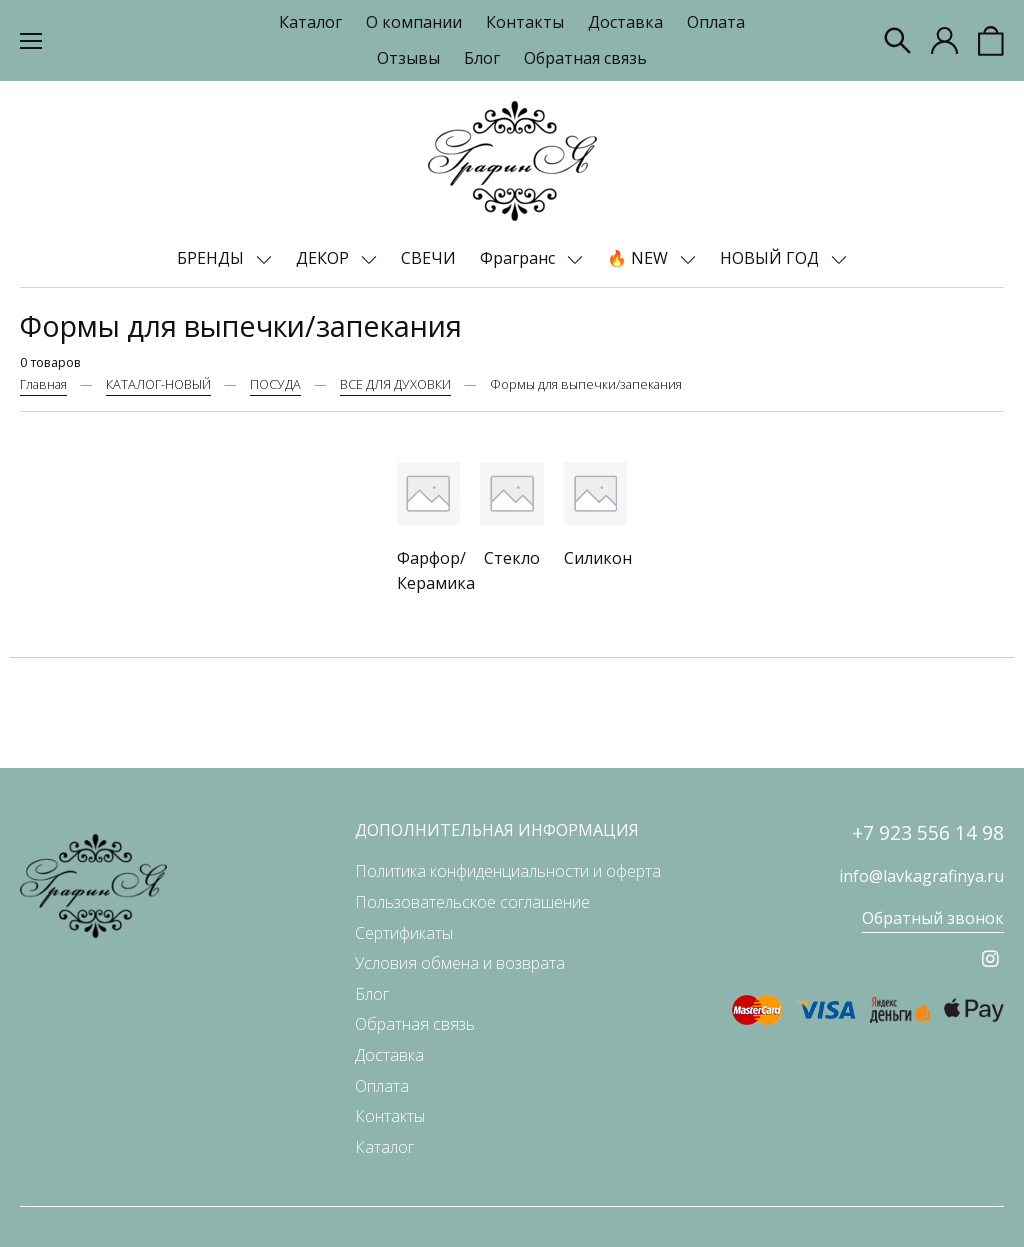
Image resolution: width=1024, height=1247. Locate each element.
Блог (482, 58)
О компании (414, 22)
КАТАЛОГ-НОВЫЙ (158, 384)
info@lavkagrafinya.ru (921, 876)
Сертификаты (404, 933)
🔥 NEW (639, 258)
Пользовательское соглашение (472, 902)
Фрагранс (519, 258)
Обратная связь (585, 58)
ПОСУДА (275, 384)
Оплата (716, 22)
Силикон (598, 558)
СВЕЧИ (428, 258)
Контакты (525, 22)
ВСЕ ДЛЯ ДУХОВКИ (395, 384)
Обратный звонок (933, 918)
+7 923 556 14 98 (928, 832)
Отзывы (408, 58)
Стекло (512, 558)
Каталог (310, 22)
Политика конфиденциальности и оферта (508, 871)
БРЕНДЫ (212, 258)
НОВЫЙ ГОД (771, 258)
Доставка (625, 22)
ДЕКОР (324, 258)
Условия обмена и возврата (460, 963)
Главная (43, 384)
